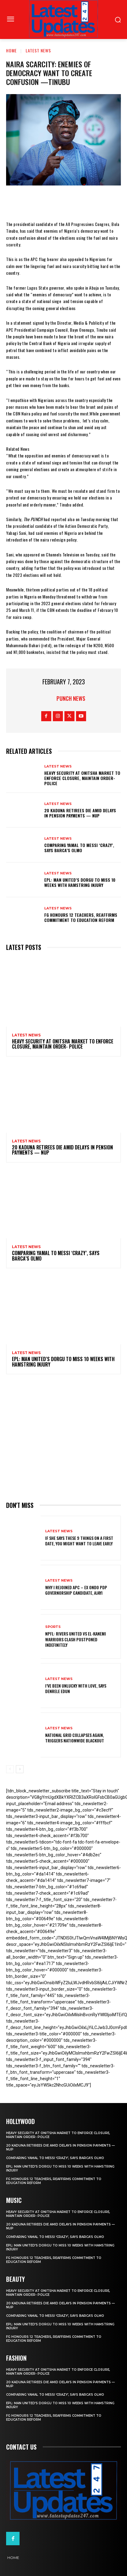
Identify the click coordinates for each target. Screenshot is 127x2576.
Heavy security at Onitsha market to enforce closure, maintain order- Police (82, 778)
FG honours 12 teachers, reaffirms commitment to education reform (80, 917)
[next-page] (20, 1769)
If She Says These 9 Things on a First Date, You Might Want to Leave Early (79, 1541)
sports (53, 1627)
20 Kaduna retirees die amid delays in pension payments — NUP (80, 813)
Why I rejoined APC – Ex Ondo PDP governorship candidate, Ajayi (76, 1590)
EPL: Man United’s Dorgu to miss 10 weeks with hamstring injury (79, 882)
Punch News (70, 698)
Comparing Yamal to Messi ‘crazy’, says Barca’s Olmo (79, 847)
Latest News (38, 50)
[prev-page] (10, 1769)
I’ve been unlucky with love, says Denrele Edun (75, 1688)
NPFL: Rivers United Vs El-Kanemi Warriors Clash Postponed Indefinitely (75, 1639)
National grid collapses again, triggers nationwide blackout (74, 1738)
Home (11, 50)
